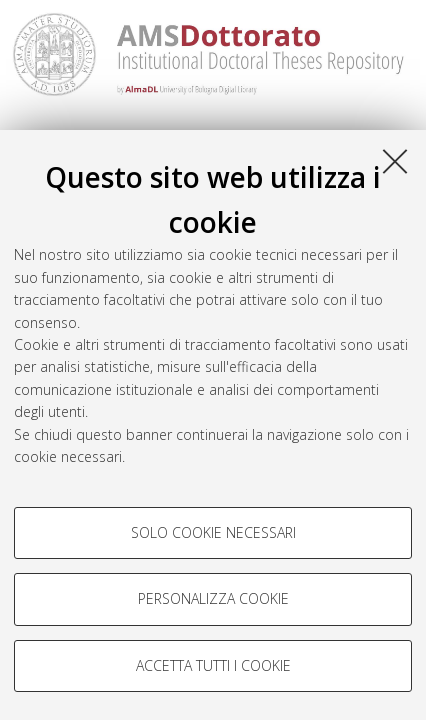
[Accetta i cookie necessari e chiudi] (395, 161)
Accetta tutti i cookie (213, 665)
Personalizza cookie (213, 598)
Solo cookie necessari (213, 532)
